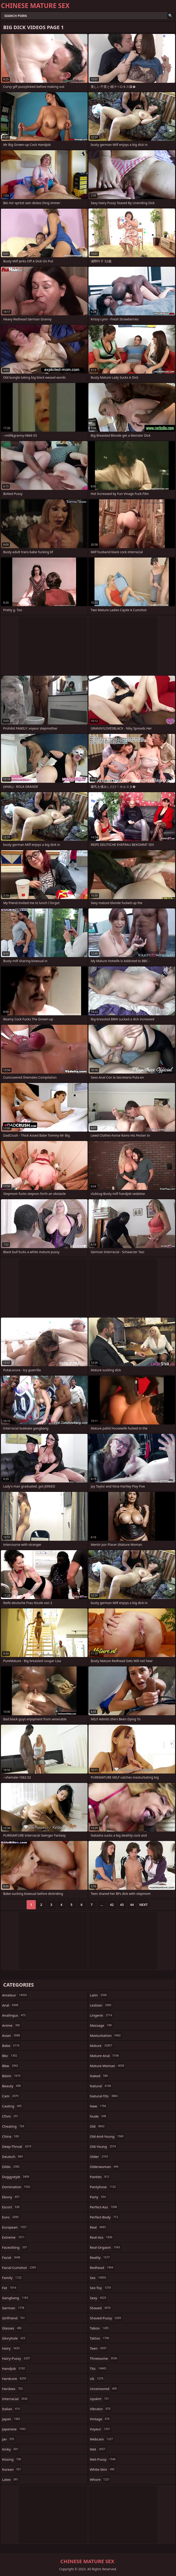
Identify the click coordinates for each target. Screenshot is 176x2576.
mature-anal (105, 2055)
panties (100, 2176)
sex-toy (101, 2287)
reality (100, 2257)
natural (101, 2085)
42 (112, 1904)
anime (11, 2025)
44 (132, 1904)
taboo (100, 2328)
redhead (102, 2267)
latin (99, 1995)
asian (11, 2035)
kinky (10, 2449)
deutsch (13, 2156)
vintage (100, 2418)
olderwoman (105, 2166)
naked (99, 2075)
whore (100, 2479)
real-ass (101, 2237)
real (98, 2227)
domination (16, 2186)
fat (9, 2287)
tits (98, 2368)
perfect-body (104, 2217)
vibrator (101, 2408)
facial (11, 2257)
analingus (14, 2015)
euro (11, 2217)
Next (143, 1904)
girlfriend (14, 2318)
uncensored (104, 2388)
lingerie (101, 2015)
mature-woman (107, 2065)
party (98, 2196)
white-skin (103, 2469)
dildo (11, 2166)
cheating (13, 2126)
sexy (98, 2297)
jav (8, 2439)
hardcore (14, 2378)
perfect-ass (104, 2207)
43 (122, 1904)
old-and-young (107, 2136)
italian (11, 2408)
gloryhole (14, 2338)
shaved (101, 2307)
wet (98, 2449)
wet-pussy (103, 2459)
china (11, 2136)
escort (11, 2207)
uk (97, 2378)
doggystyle (16, 2176)
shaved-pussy (106, 2318)
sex (98, 2277)
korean (12, 2469)
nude (98, 2116)
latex (10, 2479)
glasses (12, 2328)
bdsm (12, 2075)
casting (12, 2106)
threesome (104, 2358)
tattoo (100, 2338)
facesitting (15, 2247)
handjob (14, 2368)
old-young (103, 2146)
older (99, 2156)
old (98, 2126)
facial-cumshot (19, 2267)
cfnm (10, 2116)
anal (10, 2005)
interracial (15, 2398)
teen (99, 2348)
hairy (11, 2348)
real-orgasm (105, 2247)
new (98, 2106)
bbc (10, 2055)
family (12, 2277)
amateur (15, 1995)
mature (101, 2045)
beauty (12, 2085)
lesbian (101, 2005)
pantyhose (103, 2186)
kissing (12, 2459)
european (15, 2227)
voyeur (100, 2429)
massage (101, 2025)
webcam (102, 2439)
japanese (14, 2429)
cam (10, 2096)
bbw (10, 2065)
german (13, 2307)
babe (11, 2045)
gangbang (15, 2297)
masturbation (106, 2035)
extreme (14, 2237)
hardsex (13, 2388)
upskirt (100, 2398)
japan (11, 2418)
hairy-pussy (16, 2358)
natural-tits (104, 2096)
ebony (11, 2196)
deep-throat (17, 2146)
